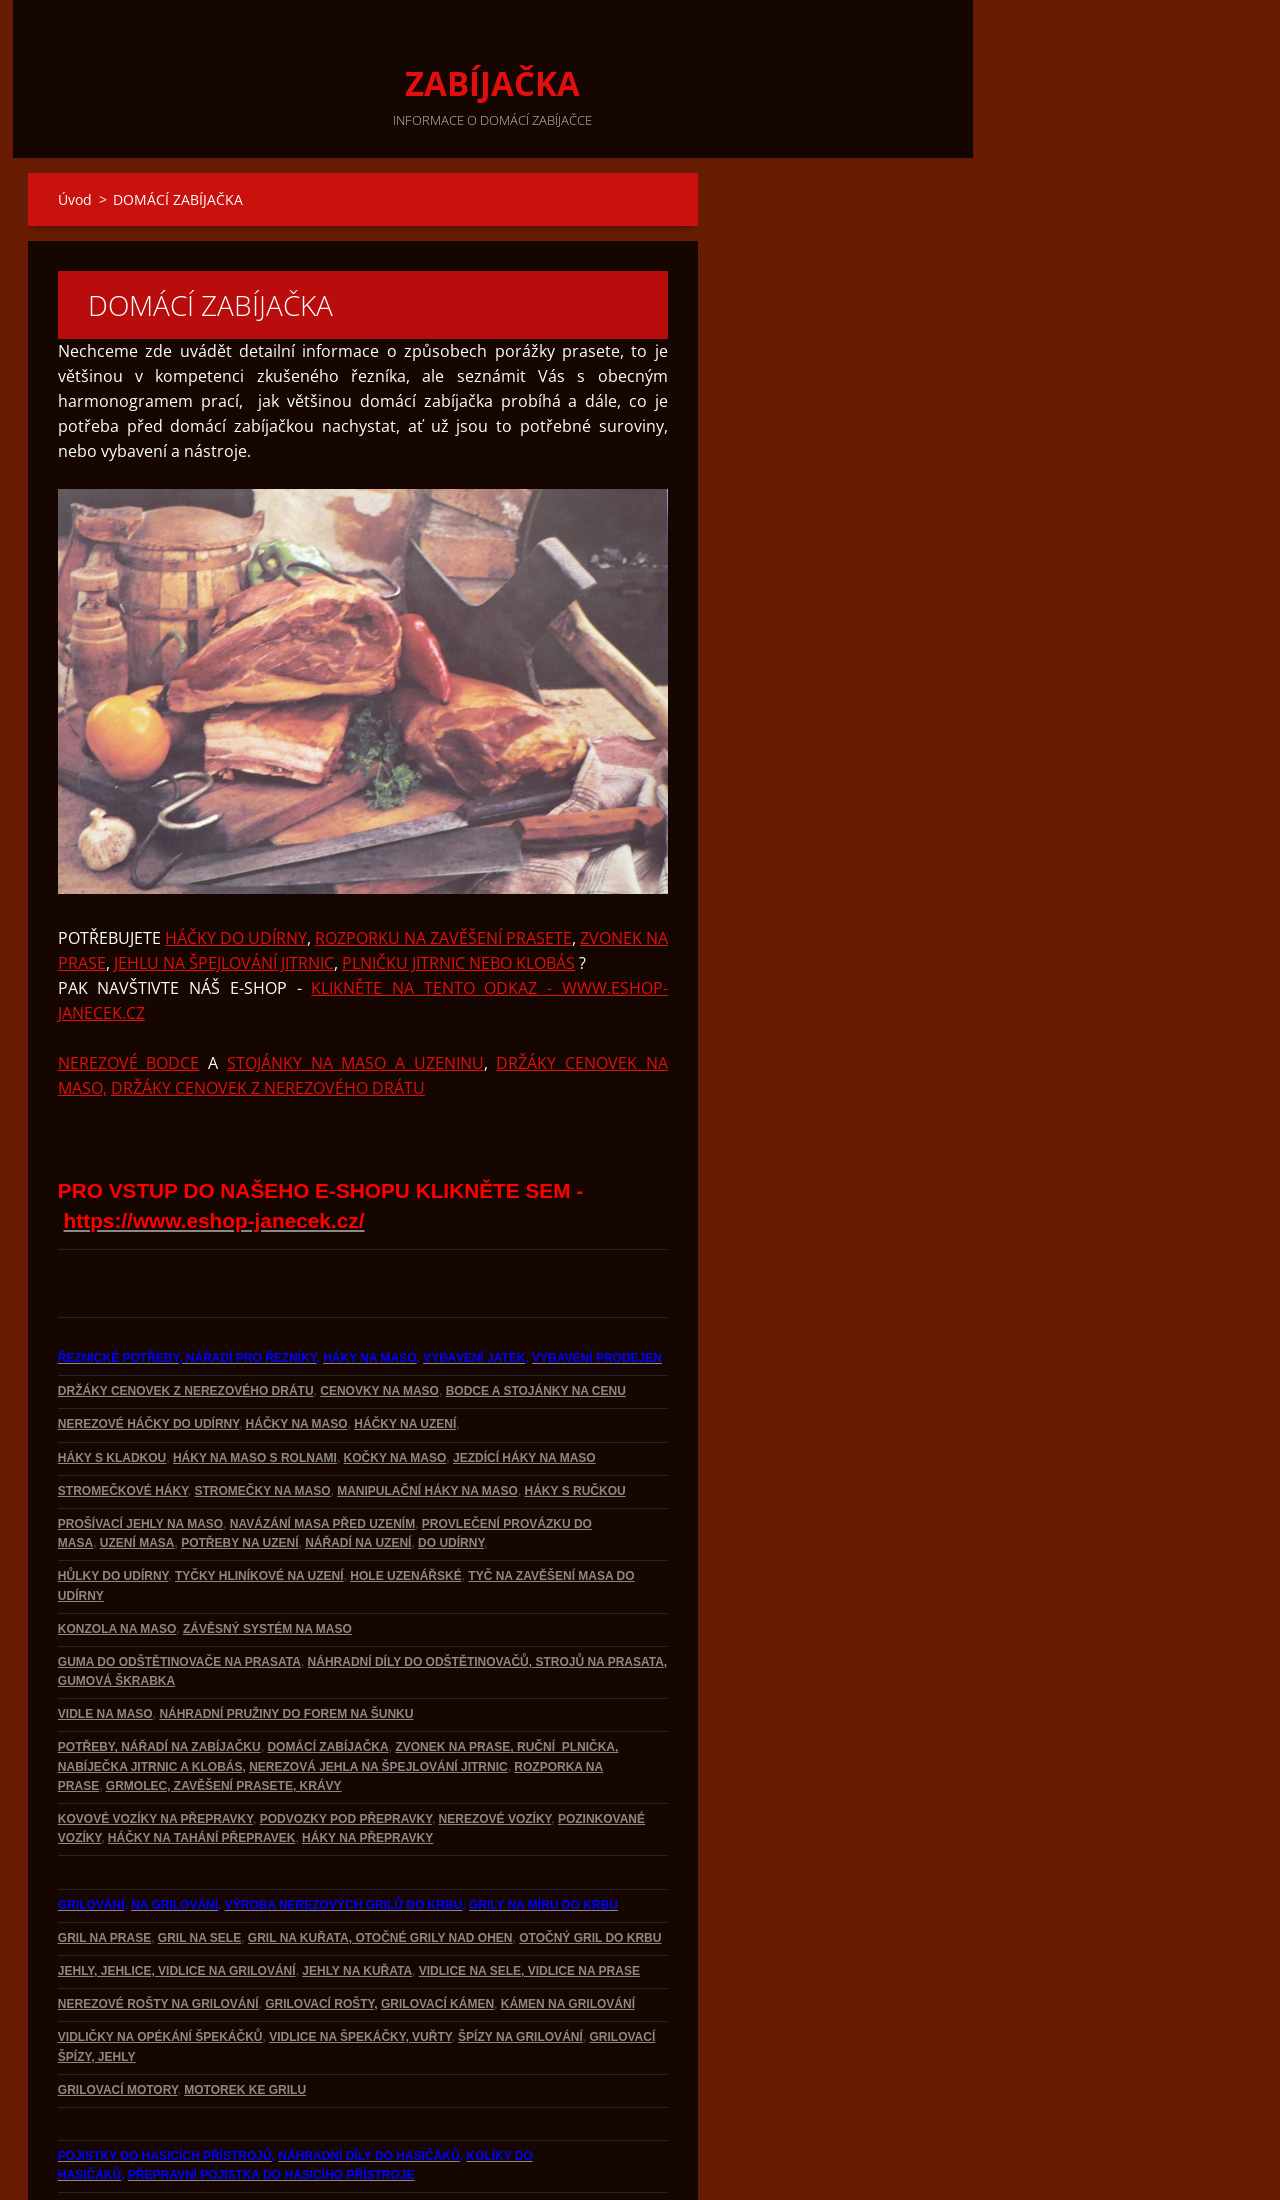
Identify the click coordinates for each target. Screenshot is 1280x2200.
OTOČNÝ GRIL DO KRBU (590, 1870)
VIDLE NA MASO (105, 1646)
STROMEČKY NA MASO (262, 1423)
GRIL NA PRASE (104, 1870)
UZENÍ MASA (137, 1475)
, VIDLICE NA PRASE (580, 1903)
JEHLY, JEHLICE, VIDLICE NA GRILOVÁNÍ (177, 1903)
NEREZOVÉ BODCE (129, 995)
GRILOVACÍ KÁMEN (437, 1936)
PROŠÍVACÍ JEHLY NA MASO (140, 1456)
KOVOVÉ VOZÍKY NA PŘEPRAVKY (155, 1751)
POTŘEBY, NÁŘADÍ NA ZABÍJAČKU (159, 1679)
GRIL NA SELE (199, 1870)
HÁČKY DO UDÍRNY (236, 870)
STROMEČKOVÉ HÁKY (123, 1423)
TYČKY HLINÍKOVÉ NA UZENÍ (259, 1508)
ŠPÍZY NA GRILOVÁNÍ (520, 1969)
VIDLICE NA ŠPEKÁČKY (337, 1969)
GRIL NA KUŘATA (298, 1870)
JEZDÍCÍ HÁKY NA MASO (524, 1390)
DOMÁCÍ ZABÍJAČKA (327, 1679)
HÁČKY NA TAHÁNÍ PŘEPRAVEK (202, 1770)
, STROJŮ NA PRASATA (596, 1594)
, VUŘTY (428, 1969)
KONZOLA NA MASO (117, 1561)
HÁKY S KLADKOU (112, 1390)
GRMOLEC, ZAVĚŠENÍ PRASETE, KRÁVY (224, 1718)
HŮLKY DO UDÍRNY (113, 1508)
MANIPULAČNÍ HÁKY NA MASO (427, 1423)
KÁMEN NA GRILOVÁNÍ (568, 1936)
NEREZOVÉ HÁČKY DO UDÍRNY (148, 1356)
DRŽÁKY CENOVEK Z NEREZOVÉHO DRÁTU (268, 1020)
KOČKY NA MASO (395, 1390)
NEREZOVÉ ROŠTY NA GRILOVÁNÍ (158, 1936)
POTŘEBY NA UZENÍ (239, 1475)
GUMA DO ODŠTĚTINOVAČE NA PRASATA (179, 1594)
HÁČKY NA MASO (297, 1356)
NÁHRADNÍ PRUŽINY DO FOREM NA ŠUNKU (286, 1646)
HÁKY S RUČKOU (575, 1423)
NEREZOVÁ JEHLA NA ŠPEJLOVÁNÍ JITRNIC (378, 1699)
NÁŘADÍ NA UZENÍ (358, 1475)
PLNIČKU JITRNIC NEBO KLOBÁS (458, 895)
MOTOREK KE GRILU (245, 2022)
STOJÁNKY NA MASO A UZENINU (355, 995)
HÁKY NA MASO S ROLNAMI (255, 1390)
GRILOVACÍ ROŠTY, (321, 1936)
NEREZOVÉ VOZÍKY (495, 1751)
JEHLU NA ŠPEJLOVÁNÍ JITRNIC (224, 895)
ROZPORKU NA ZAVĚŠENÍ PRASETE (443, 870)
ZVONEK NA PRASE (452, 1679)
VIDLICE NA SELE (470, 1903)
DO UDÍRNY (451, 1475)
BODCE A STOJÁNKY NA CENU (536, 1323)
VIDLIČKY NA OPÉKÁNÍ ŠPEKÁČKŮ (160, 1969)
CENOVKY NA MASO (379, 1323)
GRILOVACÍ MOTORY (118, 2022)
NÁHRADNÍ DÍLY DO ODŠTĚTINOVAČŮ (418, 1594)
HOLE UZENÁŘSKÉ (405, 1508)
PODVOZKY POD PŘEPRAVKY (346, 1751)
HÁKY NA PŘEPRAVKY (367, 1770)
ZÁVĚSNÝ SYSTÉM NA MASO (267, 1561)
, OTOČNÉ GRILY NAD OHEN (431, 1870)
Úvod (75, 199)
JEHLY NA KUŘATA (357, 1903)
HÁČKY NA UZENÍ (405, 1356)
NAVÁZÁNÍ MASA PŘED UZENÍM (322, 1456)
